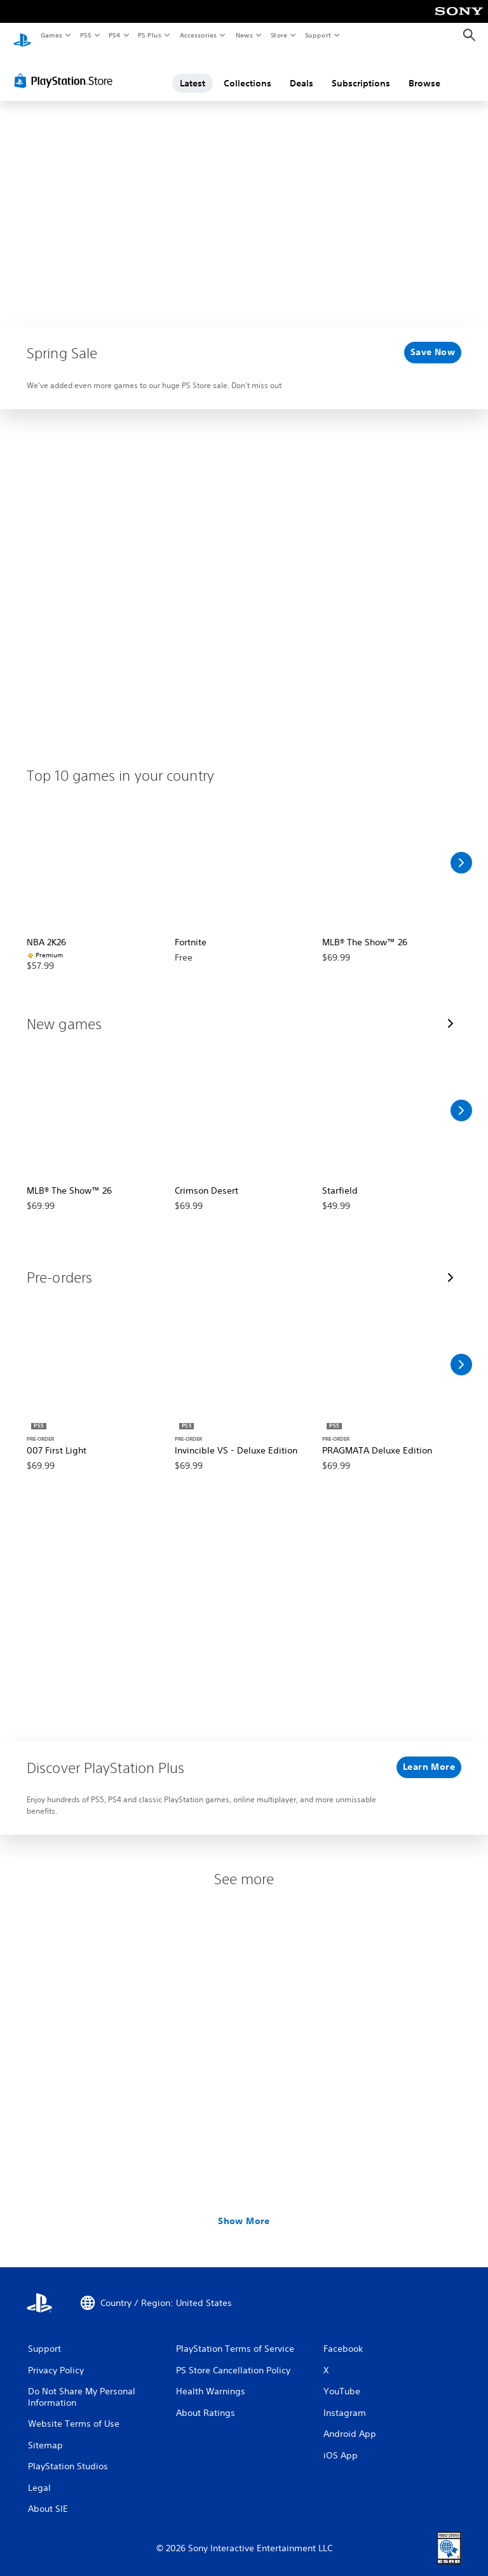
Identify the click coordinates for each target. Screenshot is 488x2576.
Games (51, 34)
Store (278, 34)
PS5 (85, 34)
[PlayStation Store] (66, 69)
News (244, 34)
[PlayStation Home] (22, 35)
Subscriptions (361, 72)
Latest (192, 72)
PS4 (114, 34)
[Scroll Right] (461, 851)
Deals (301, 72)
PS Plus (150, 34)
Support (317, 34)
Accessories (197, 34)
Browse (424, 72)
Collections (247, 72)
